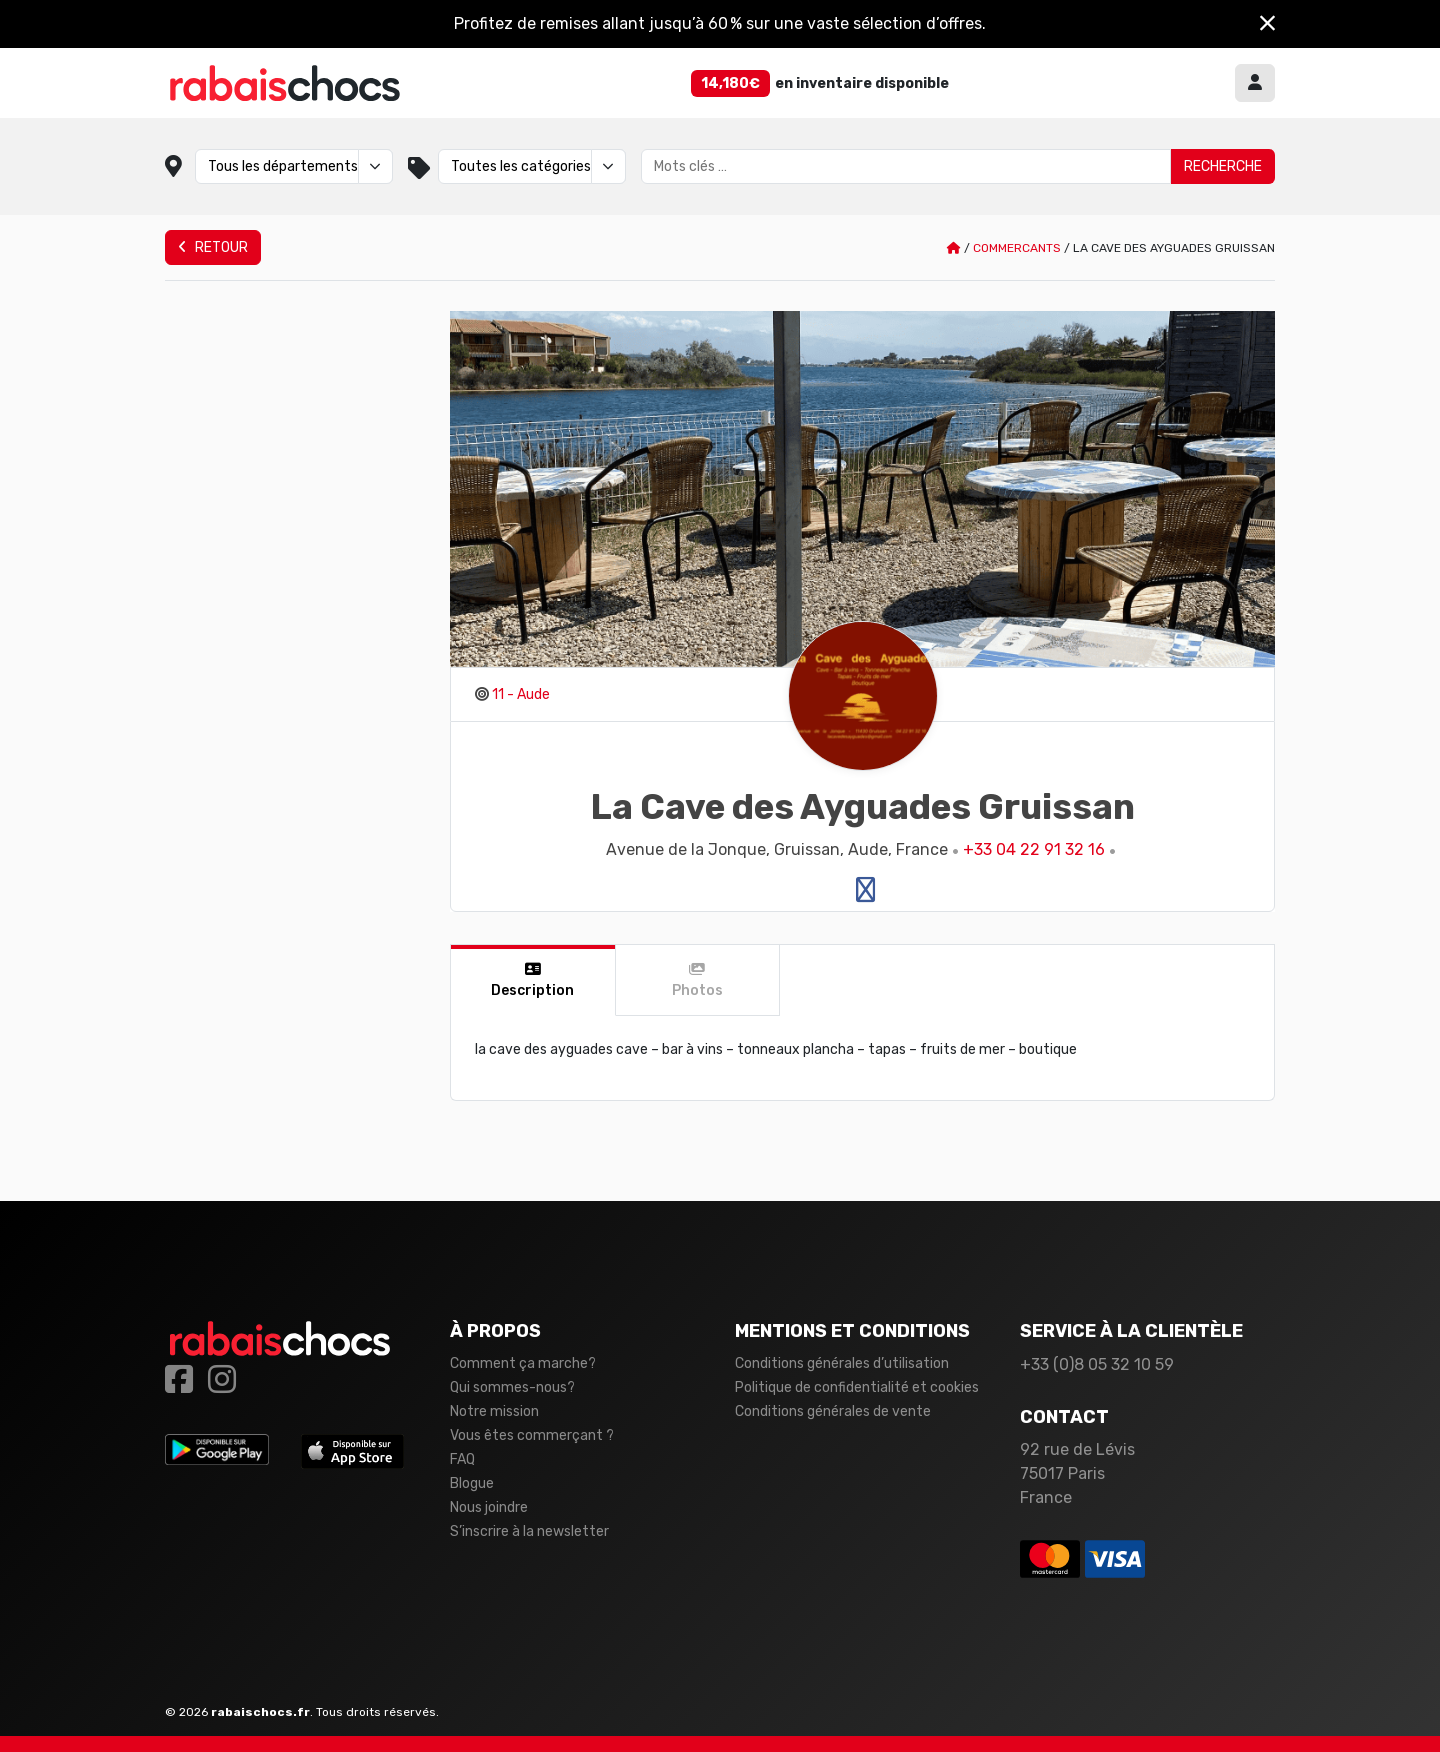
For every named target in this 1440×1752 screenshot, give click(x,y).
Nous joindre (489, 1507)
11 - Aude (521, 694)
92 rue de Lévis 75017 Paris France (1077, 1473)
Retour (213, 247)
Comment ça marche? (523, 1363)
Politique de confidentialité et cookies (857, 1387)
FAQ (462, 1459)
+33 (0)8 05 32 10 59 (1097, 1364)
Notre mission (494, 1411)
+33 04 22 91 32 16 (1034, 849)
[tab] (533, 980)
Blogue (472, 1483)
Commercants (1017, 248)
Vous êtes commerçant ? (532, 1435)
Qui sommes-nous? (512, 1387)
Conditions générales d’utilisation (842, 1363)
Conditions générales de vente (833, 1411)
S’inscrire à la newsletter (529, 1531)
